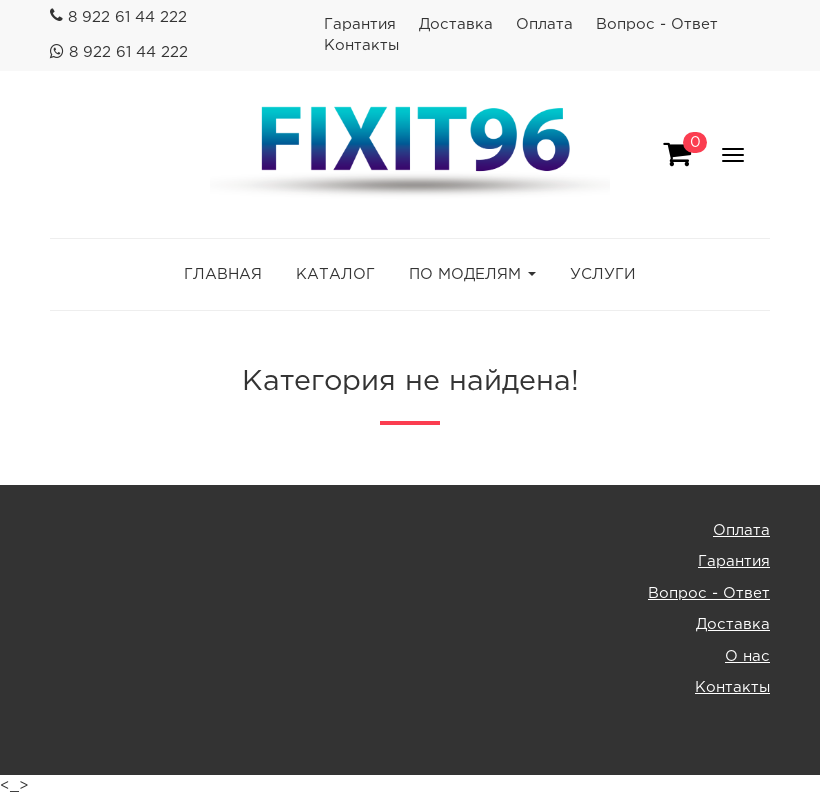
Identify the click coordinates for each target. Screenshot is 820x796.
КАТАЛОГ (335, 274)
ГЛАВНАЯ (223, 274)
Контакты (361, 45)
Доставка (456, 24)
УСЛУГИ (603, 274)
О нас (747, 656)
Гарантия (360, 24)
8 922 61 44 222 (127, 17)
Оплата (544, 24)
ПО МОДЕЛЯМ (465, 274)
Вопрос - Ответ (657, 24)
